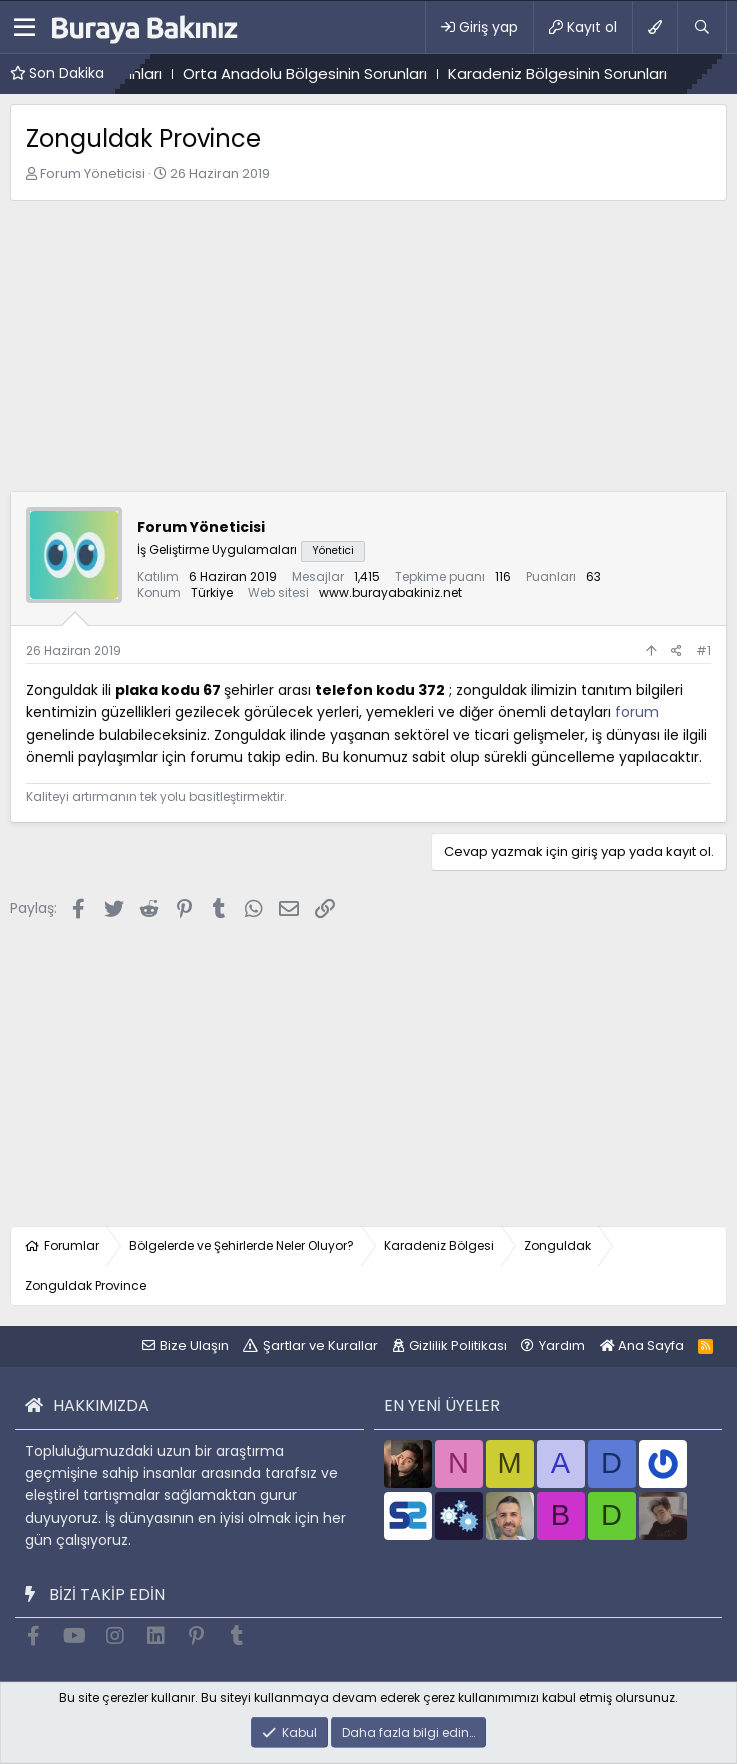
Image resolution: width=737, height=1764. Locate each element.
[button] (24, 27)
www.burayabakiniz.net (390, 592)
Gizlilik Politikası (458, 1345)
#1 (703, 650)
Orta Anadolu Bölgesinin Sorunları (328, 73)
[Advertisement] (368, 351)
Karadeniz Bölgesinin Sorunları (580, 73)
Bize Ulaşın (194, 1345)
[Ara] (701, 27)
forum (637, 712)
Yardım (562, 1345)
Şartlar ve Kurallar (320, 1345)
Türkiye (212, 592)
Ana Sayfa (642, 1345)
